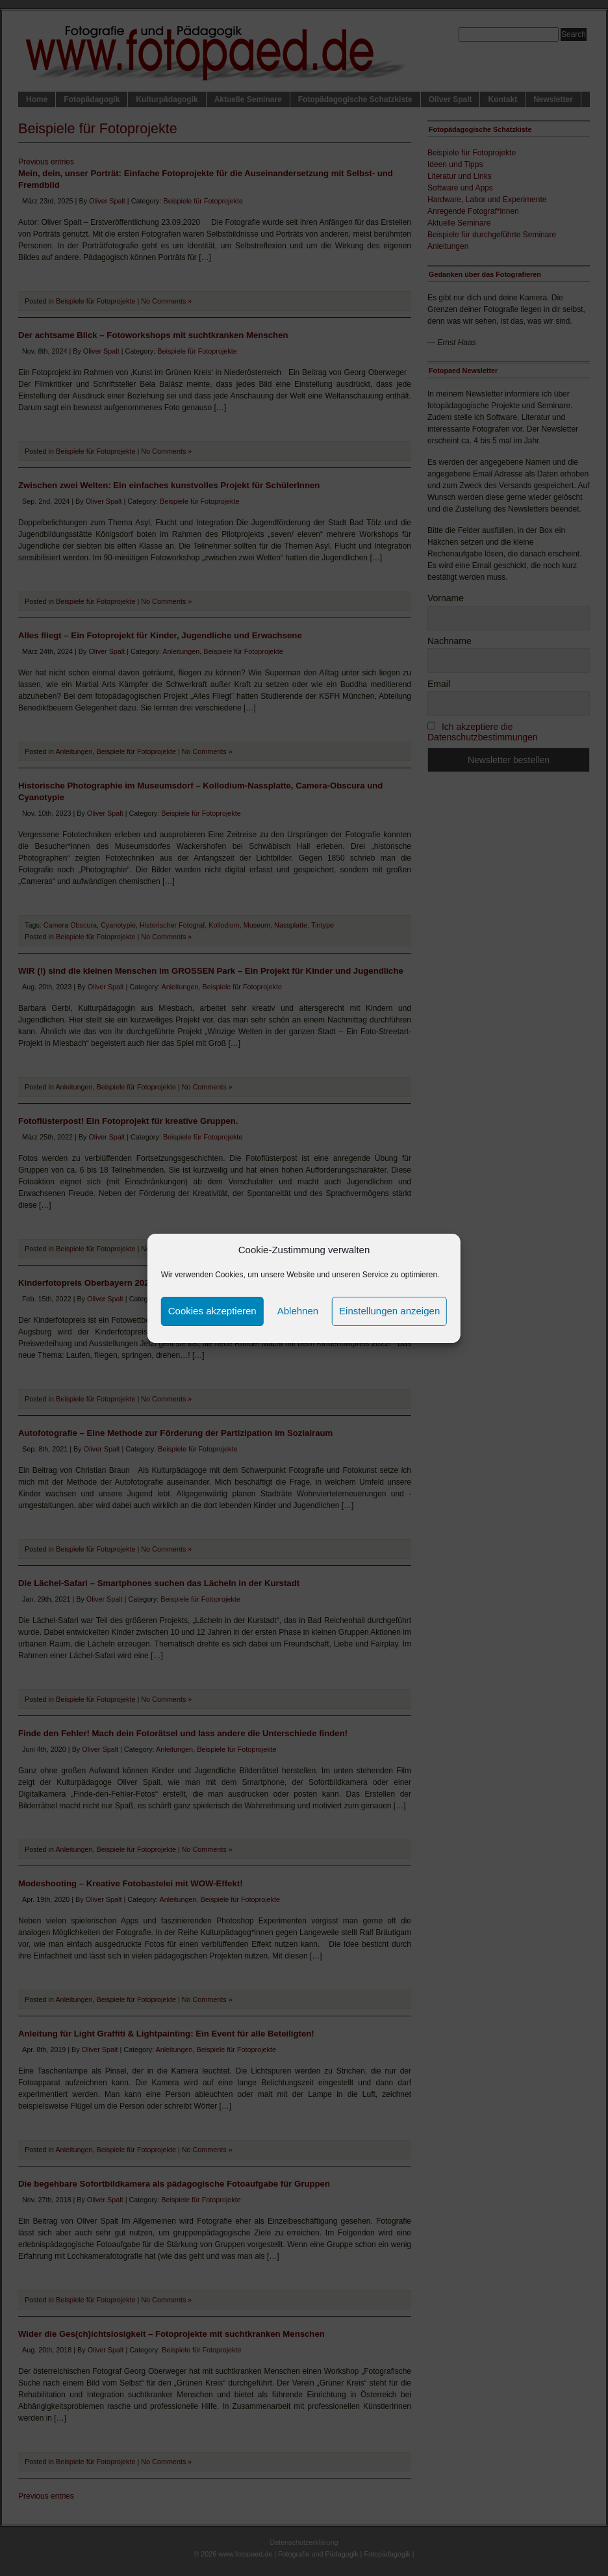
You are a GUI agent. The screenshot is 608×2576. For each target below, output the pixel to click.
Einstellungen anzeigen (389, 1310)
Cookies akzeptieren (212, 1310)
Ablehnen (297, 1310)
